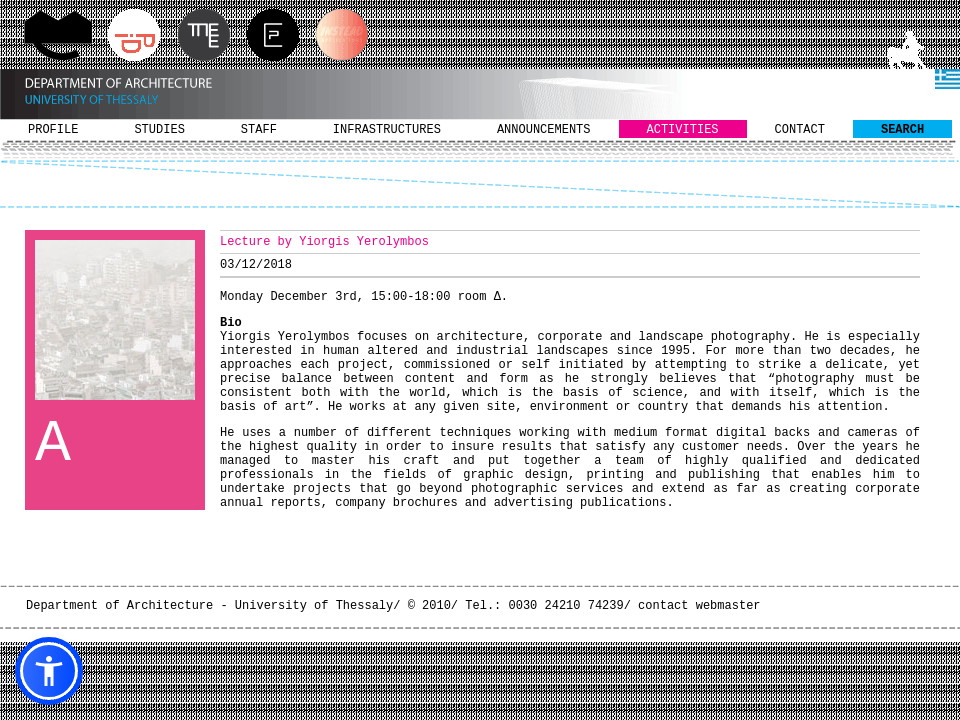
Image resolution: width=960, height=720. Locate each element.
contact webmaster (699, 606)
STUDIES (159, 130)
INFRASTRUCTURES (387, 130)
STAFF (259, 130)
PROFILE (53, 130)
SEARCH (902, 130)
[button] (49, 671)
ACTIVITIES (683, 130)
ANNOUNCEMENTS (544, 130)
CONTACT (800, 130)
